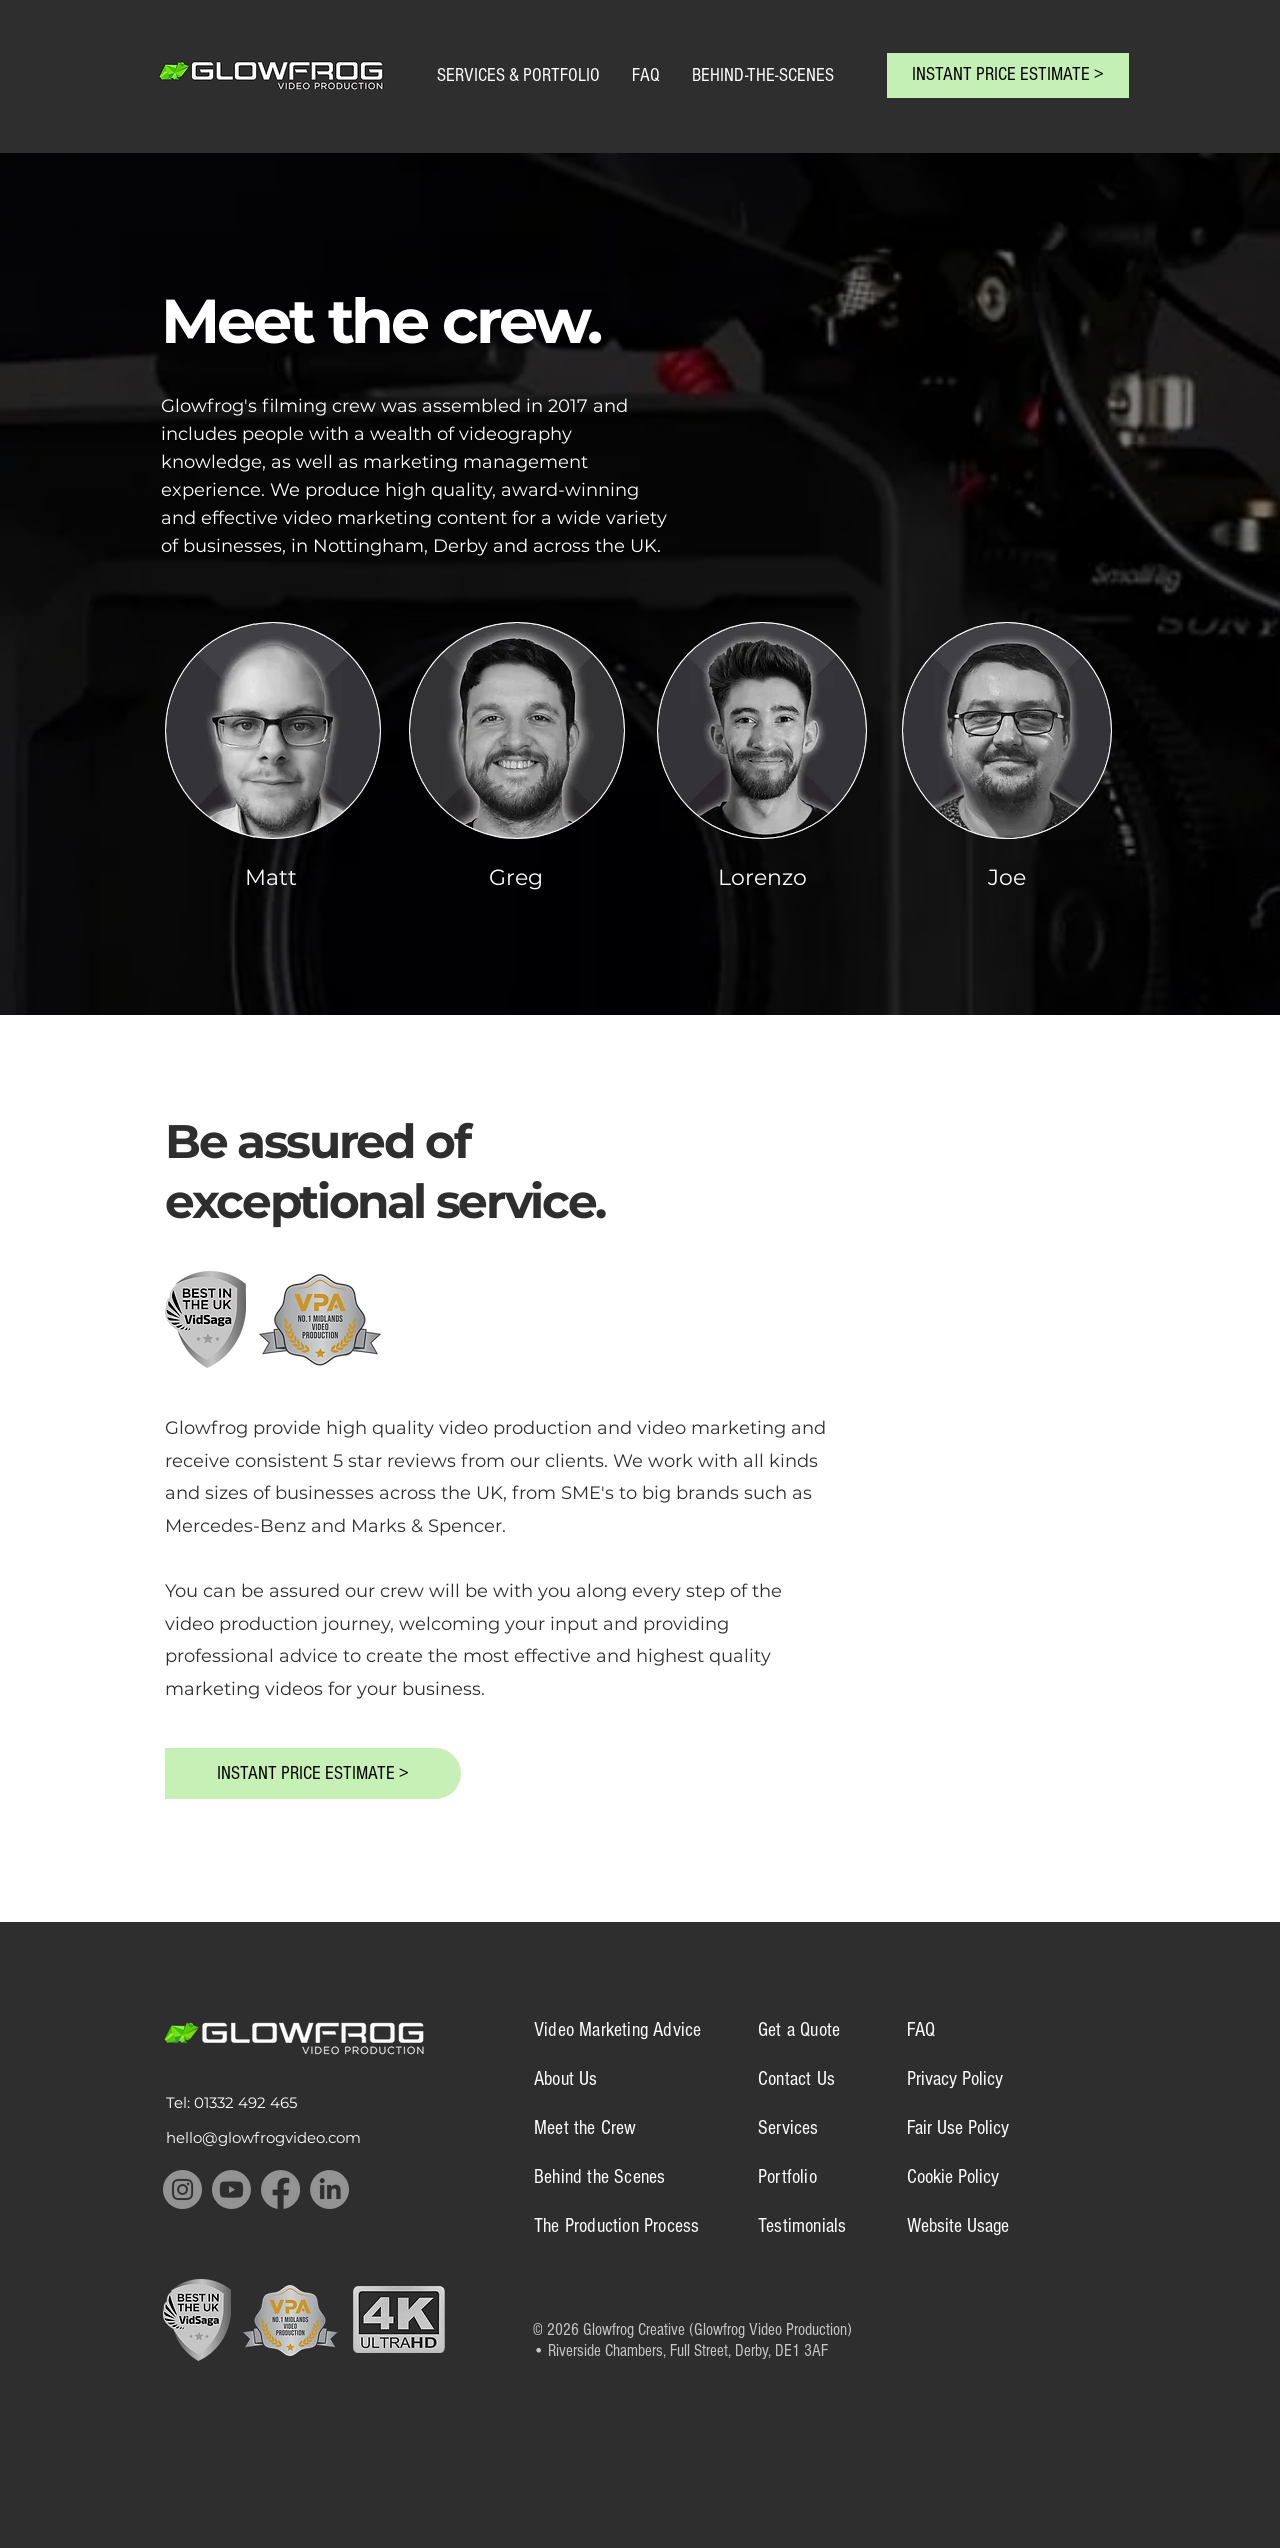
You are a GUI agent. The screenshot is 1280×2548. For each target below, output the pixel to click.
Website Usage (958, 2226)
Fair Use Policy (958, 2128)
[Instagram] (182, 2189)
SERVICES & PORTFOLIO (520, 75)
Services (788, 2128)
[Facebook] (280, 2189)
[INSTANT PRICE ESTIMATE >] (1008, 75)
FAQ (646, 75)
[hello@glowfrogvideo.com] (284, 2137)
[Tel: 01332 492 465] (252, 2102)
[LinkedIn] (329, 2189)
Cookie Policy (953, 2177)
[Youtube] (231, 2189)
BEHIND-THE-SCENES (765, 75)
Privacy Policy (955, 2079)
